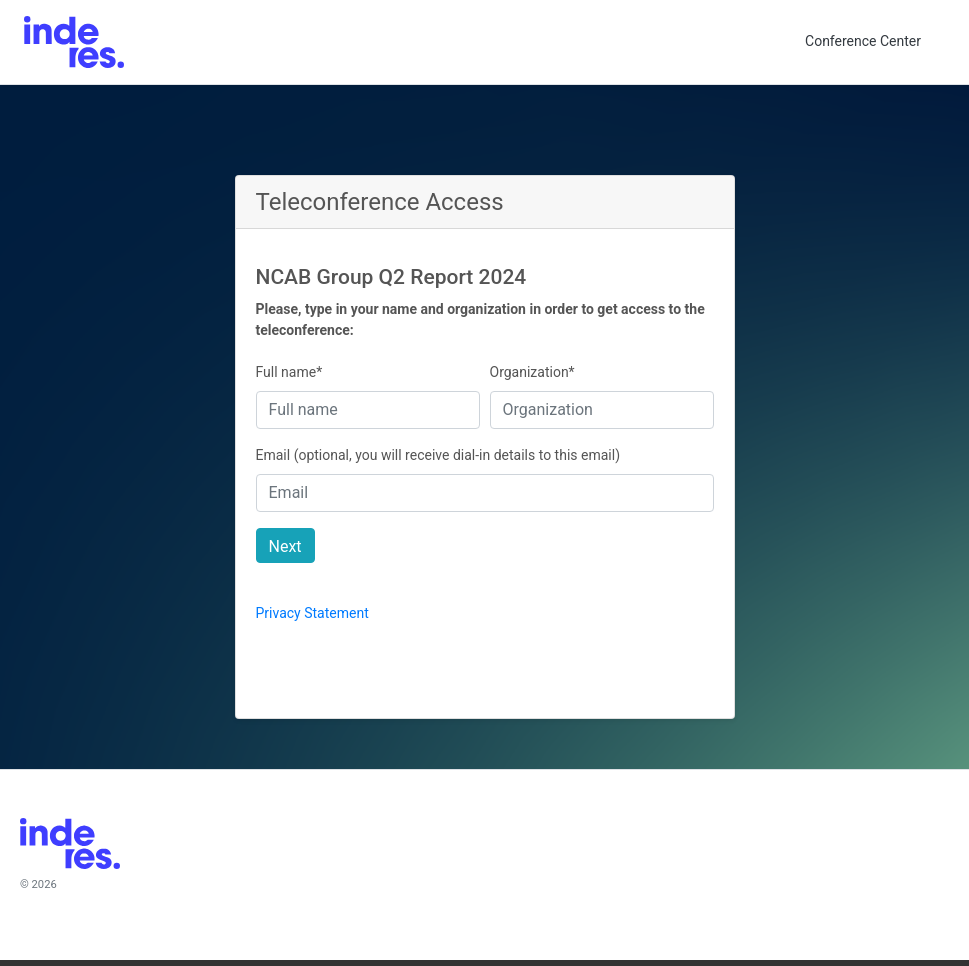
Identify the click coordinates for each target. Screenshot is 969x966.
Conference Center (863, 41)
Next (285, 546)
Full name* (289, 372)
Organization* (532, 372)
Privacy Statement (312, 613)
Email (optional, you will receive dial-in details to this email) (438, 455)
